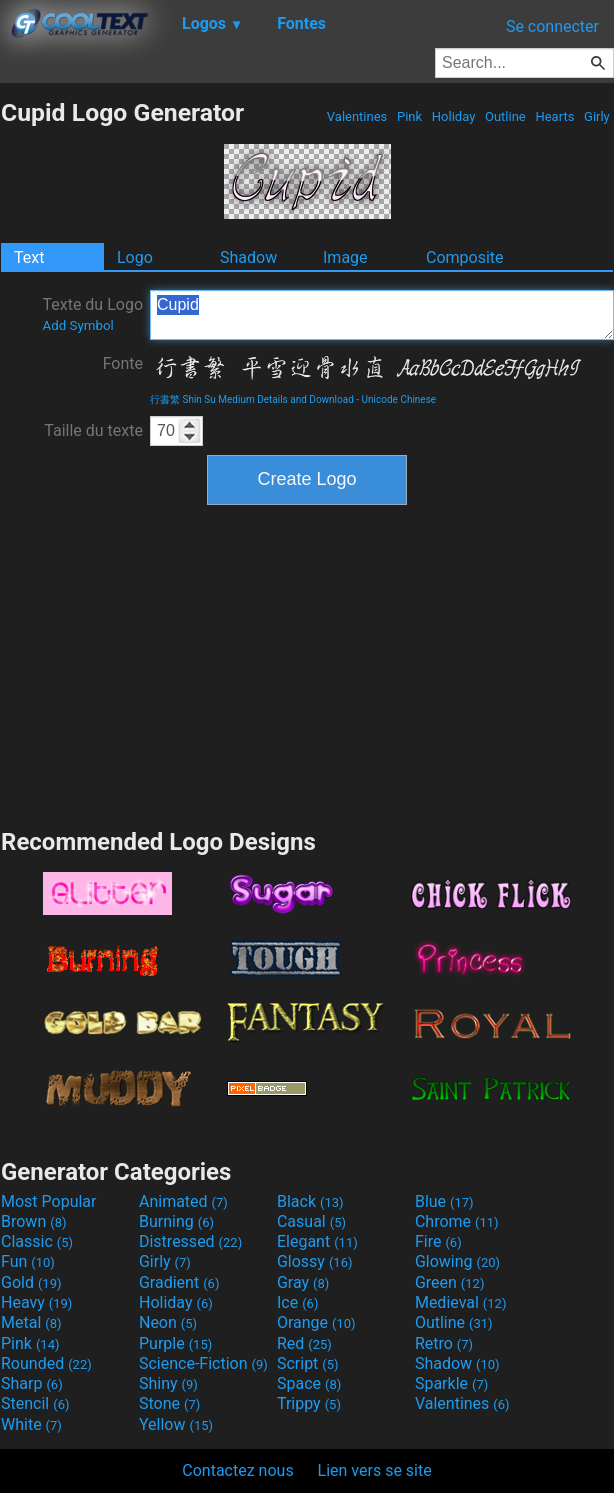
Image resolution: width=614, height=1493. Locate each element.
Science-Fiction (203, 1363)
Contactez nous (237, 1470)
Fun (28, 1261)
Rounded (46, 1363)
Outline (505, 116)
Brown (33, 1221)
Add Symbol (77, 325)
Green (450, 1282)
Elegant (317, 1241)
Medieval (461, 1302)
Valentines (357, 116)
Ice (297, 1302)
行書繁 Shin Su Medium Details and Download (252, 399)
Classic (37, 1241)
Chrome (457, 1221)
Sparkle (451, 1383)
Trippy (309, 1403)
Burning (176, 1221)
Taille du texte (93, 430)
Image (345, 257)
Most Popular (49, 1201)
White (31, 1424)
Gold (31, 1282)
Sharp (32, 1383)
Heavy (36, 1302)
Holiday (454, 116)
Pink (410, 116)
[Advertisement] (307, 664)
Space (309, 1383)
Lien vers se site (375, 1470)
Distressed (190, 1241)
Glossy (315, 1261)
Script (308, 1363)
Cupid (382, 315)
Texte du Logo (92, 314)
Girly (597, 116)
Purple (175, 1343)
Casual (311, 1221)
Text (29, 257)
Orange (316, 1322)
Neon (168, 1322)
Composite (465, 257)
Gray (303, 1282)
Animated (183, 1201)
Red (304, 1343)
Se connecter (552, 26)
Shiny (168, 1383)
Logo (135, 257)
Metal (31, 1322)
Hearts (554, 116)
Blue (444, 1201)
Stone (169, 1403)
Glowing (457, 1261)
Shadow (248, 257)
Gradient (179, 1282)
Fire (438, 1241)
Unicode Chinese (399, 399)
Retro (444, 1343)
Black (310, 1201)
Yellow (176, 1424)
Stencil (35, 1403)
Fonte (123, 363)
